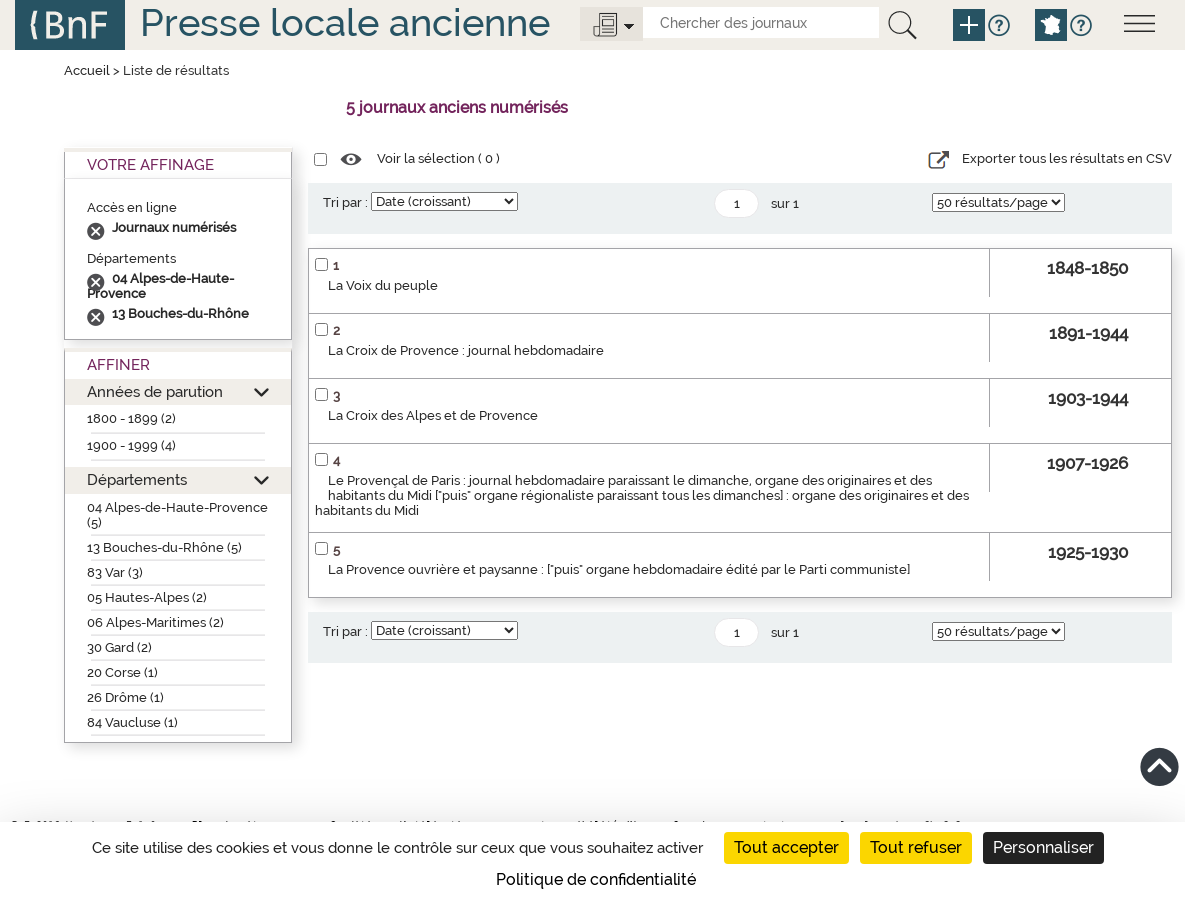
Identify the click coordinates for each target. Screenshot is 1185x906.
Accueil (87, 70)
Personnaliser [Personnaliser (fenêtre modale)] (1043, 847)
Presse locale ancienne (345, 22)
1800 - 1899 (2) (131, 418)
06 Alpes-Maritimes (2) (155, 622)
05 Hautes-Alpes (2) (147, 597)
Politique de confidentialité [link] (596, 879)
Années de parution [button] (155, 391)
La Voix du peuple (383, 285)
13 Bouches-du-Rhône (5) (164, 547)
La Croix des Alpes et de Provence (433, 415)
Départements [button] (137, 479)
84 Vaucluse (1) (132, 722)
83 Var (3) (115, 572)
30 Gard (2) (119, 647)
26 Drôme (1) (125, 697)
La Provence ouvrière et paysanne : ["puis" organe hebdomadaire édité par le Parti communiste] (619, 569)
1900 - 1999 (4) (131, 445)
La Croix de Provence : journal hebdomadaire (466, 350)
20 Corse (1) (122, 672)
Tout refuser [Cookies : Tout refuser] (916, 847)
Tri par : (345, 202)
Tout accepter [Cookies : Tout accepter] (786, 847)
